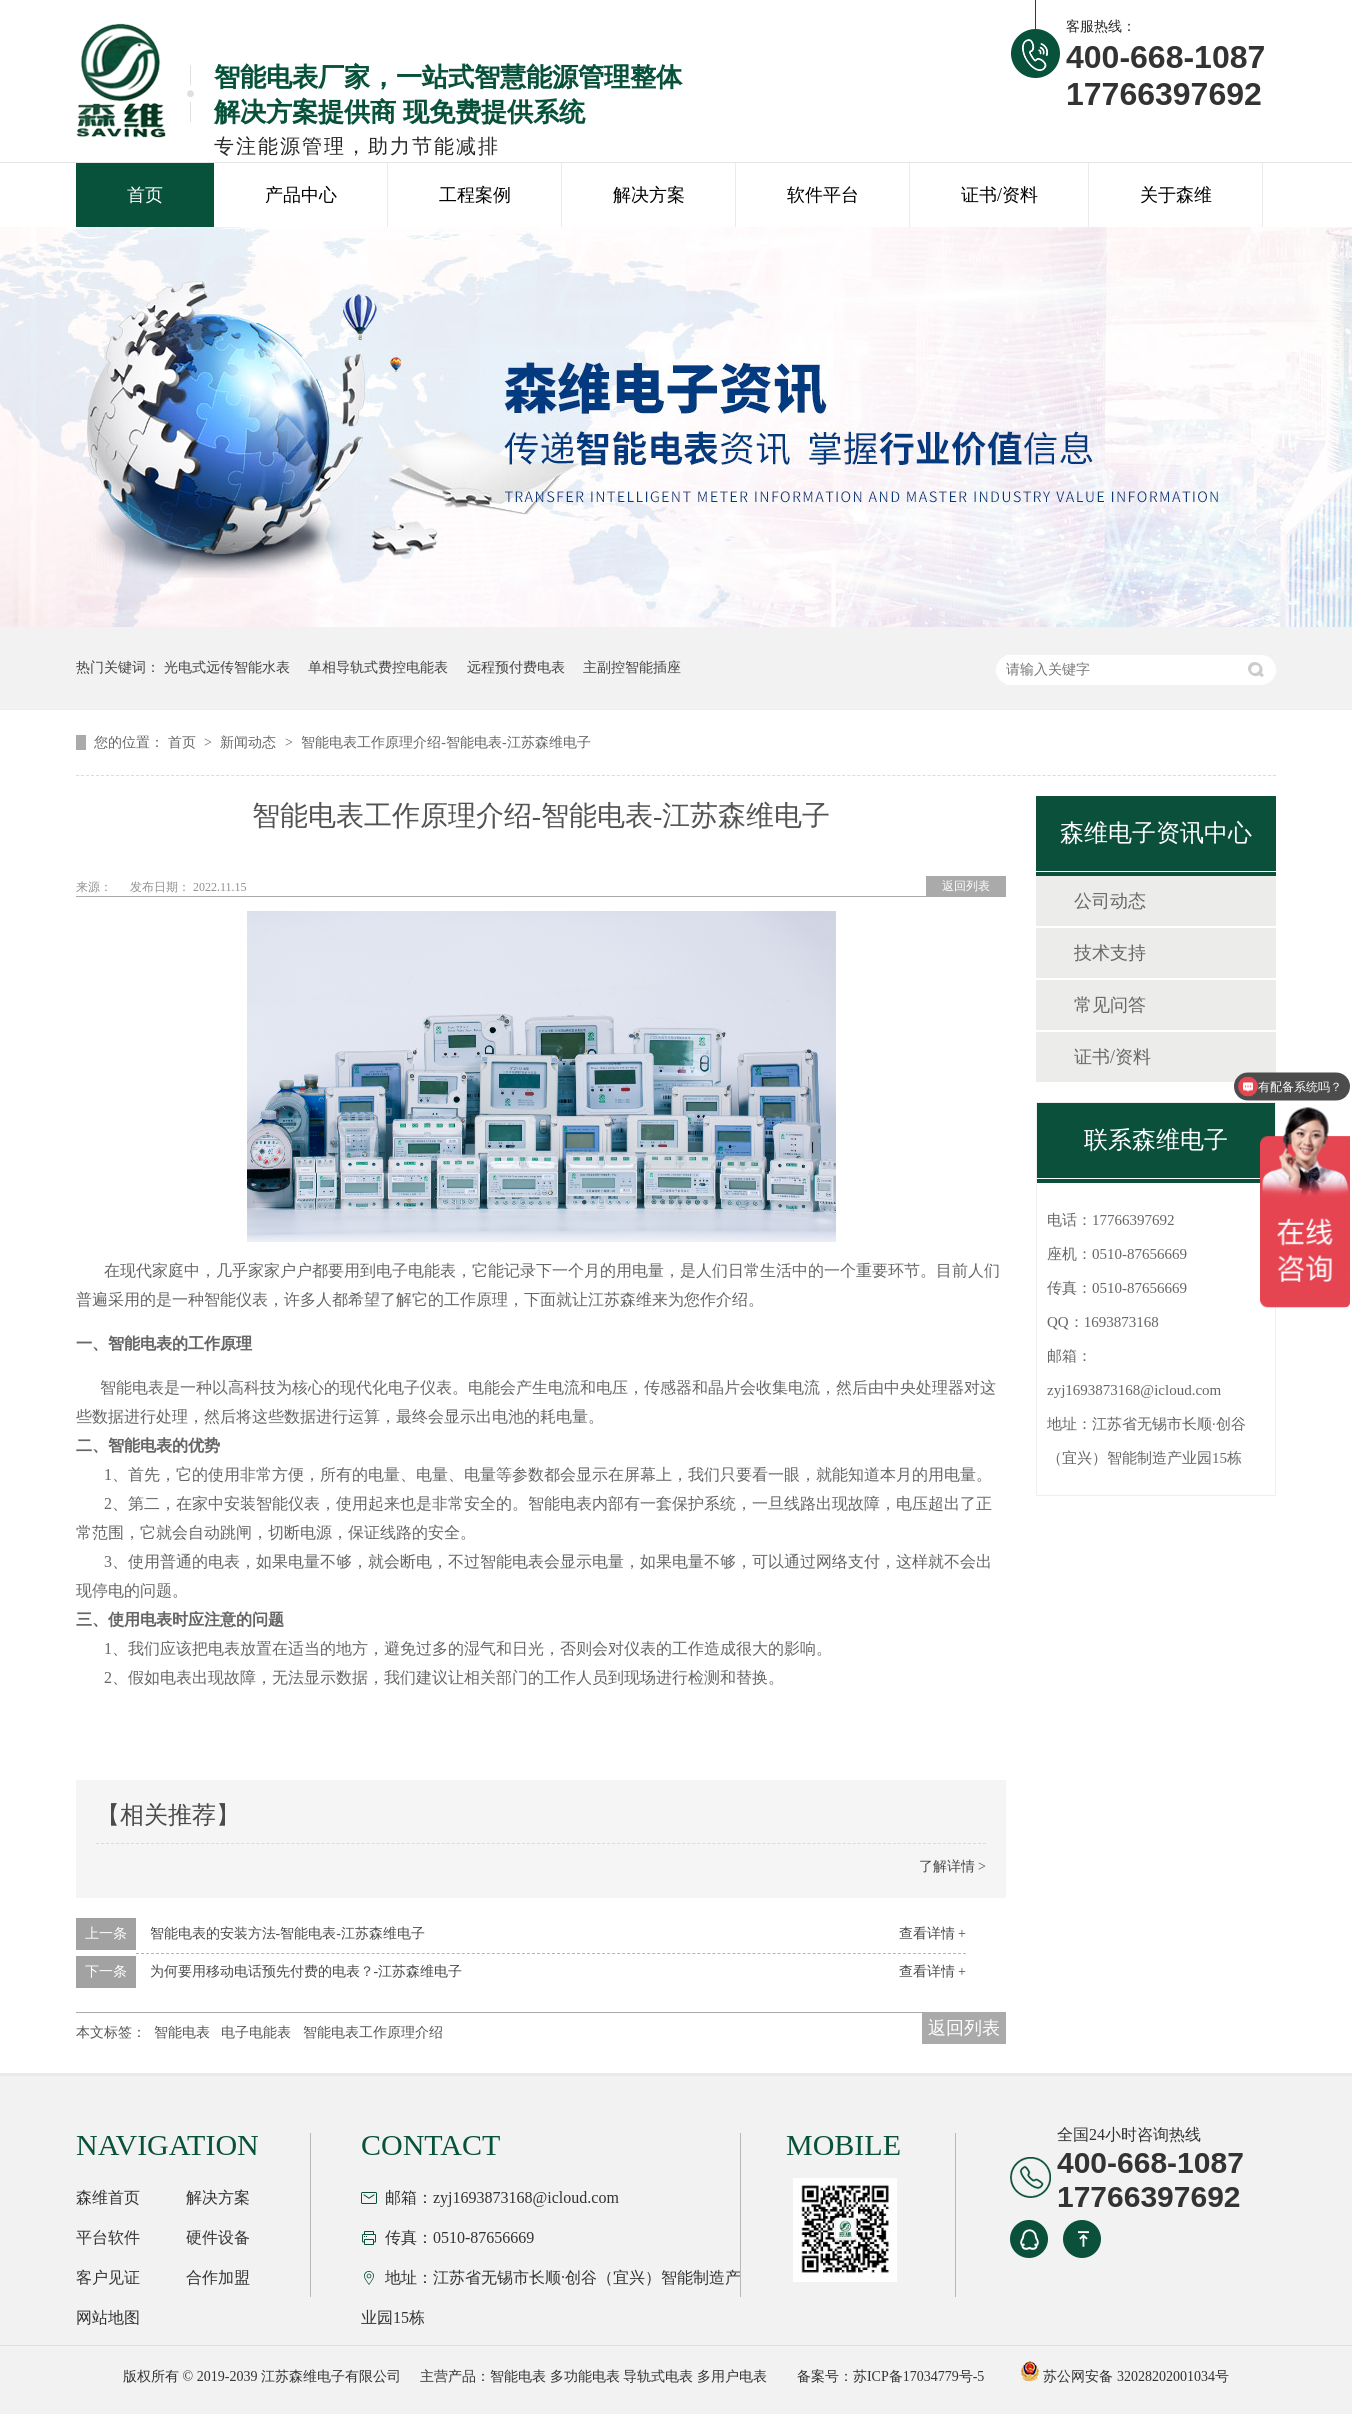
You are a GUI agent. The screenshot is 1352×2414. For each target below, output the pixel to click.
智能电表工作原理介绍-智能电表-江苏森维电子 (445, 742)
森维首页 (108, 2197)
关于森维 (1176, 195)
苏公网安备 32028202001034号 (1124, 2376)
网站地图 (108, 2317)
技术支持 (1110, 953)
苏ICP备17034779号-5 (918, 2376)
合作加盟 (218, 2277)
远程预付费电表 (516, 667)
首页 (145, 195)
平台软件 (108, 2237)
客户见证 (108, 2277)
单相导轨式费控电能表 (378, 667)
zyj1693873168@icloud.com (1134, 1390)
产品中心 (301, 195)
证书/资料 (999, 195)
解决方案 (649, 195)
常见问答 (1110, 1005)
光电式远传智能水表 (227, 667)
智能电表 (182, 2032)
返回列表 (966, 886)
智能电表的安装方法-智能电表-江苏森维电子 (287, 1933)
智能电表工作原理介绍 (373, 2032)
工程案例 (475, 195)
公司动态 (1110, 901)
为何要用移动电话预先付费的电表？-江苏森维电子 (306, 1971)
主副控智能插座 (632, 667)
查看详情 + (932, 1933)
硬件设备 (218, 2237)
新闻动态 (250, 742)
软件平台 (823, 195)
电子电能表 (256, 2032)
